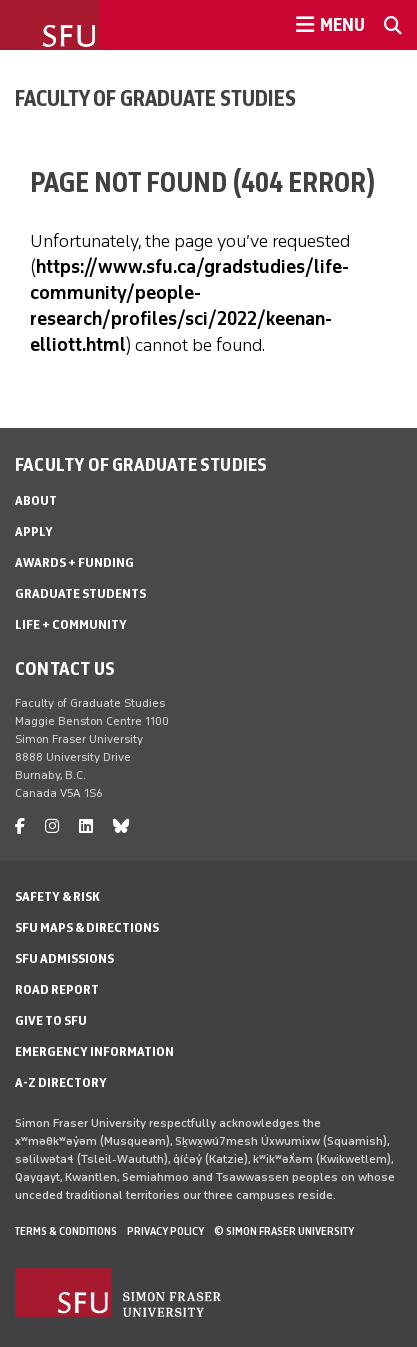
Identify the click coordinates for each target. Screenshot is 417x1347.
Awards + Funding (74, 562)
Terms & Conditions (66, 1231)
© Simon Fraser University (284, 1231)
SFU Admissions (64, 958)
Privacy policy (165, 1231)
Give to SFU (51, 1020)
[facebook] (20, 826)
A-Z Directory (61, 1082)
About (36, 500)
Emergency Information (94, 1051)
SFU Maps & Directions (87, 927)
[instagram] (52, 826)
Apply (34, 531)
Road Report (57, 989)
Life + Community (71, 624)
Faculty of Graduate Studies (155, 98)
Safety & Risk (57, 896)
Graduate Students (80, 593)
